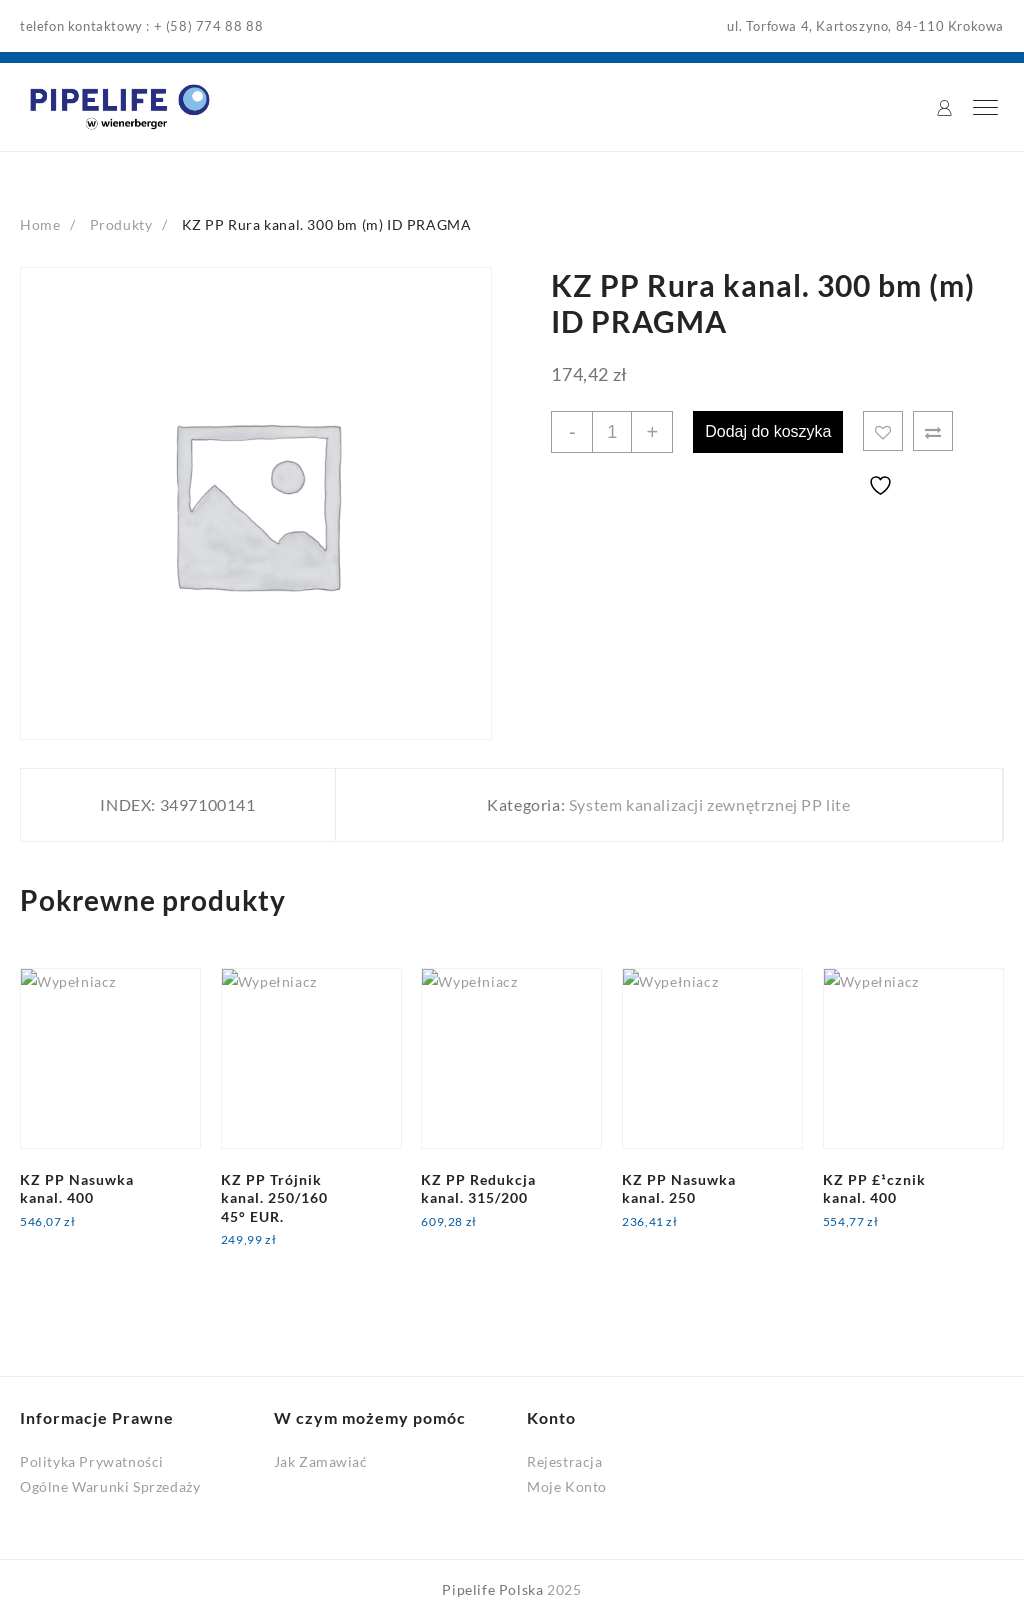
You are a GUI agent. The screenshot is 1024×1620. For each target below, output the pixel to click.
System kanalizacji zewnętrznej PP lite (710, 804)
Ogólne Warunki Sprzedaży (110, 1486)
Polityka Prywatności (92, 1461)
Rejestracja (565, 1461)
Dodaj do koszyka (768, 431)
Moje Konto (567, 1486)
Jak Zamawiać (321, 1461)
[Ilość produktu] (612, 432)
